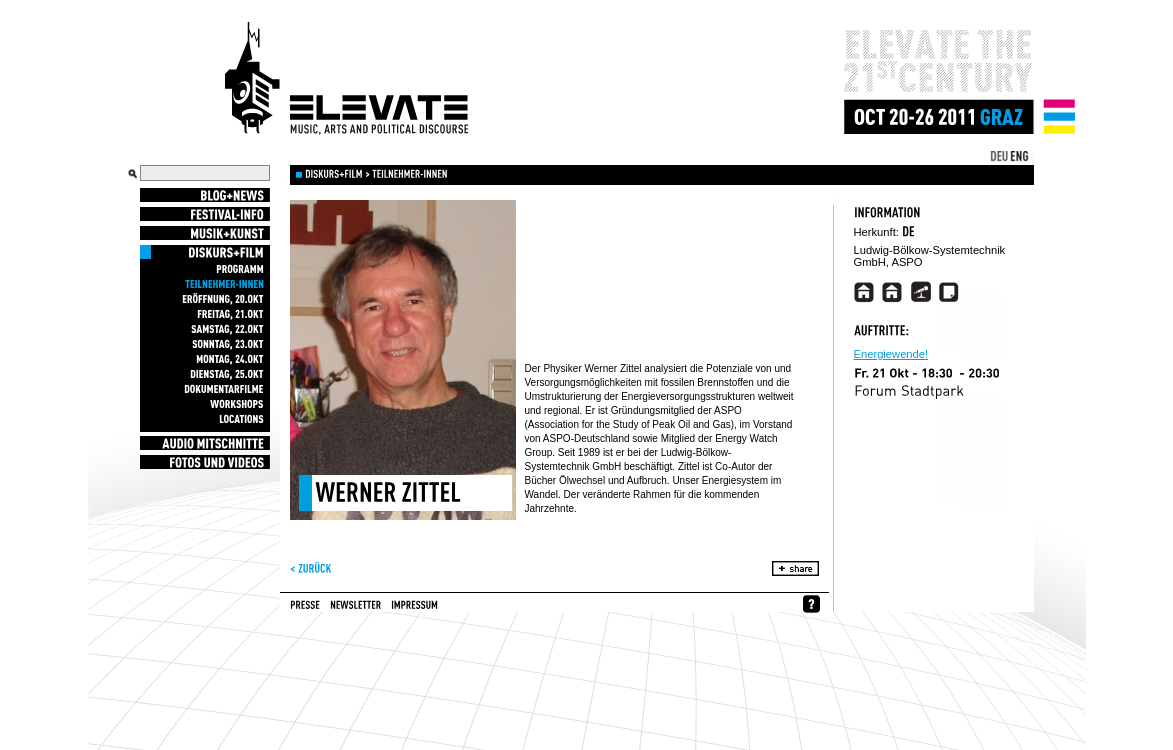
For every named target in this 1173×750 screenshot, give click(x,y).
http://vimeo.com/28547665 (864, 292)
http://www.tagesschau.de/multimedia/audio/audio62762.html (920, 292)
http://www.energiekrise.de (892, 292)
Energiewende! (891, 354)
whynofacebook (811, 604)
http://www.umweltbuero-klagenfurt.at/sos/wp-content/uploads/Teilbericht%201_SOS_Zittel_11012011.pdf (948, 292)
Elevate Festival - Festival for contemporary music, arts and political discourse (347, 79)
